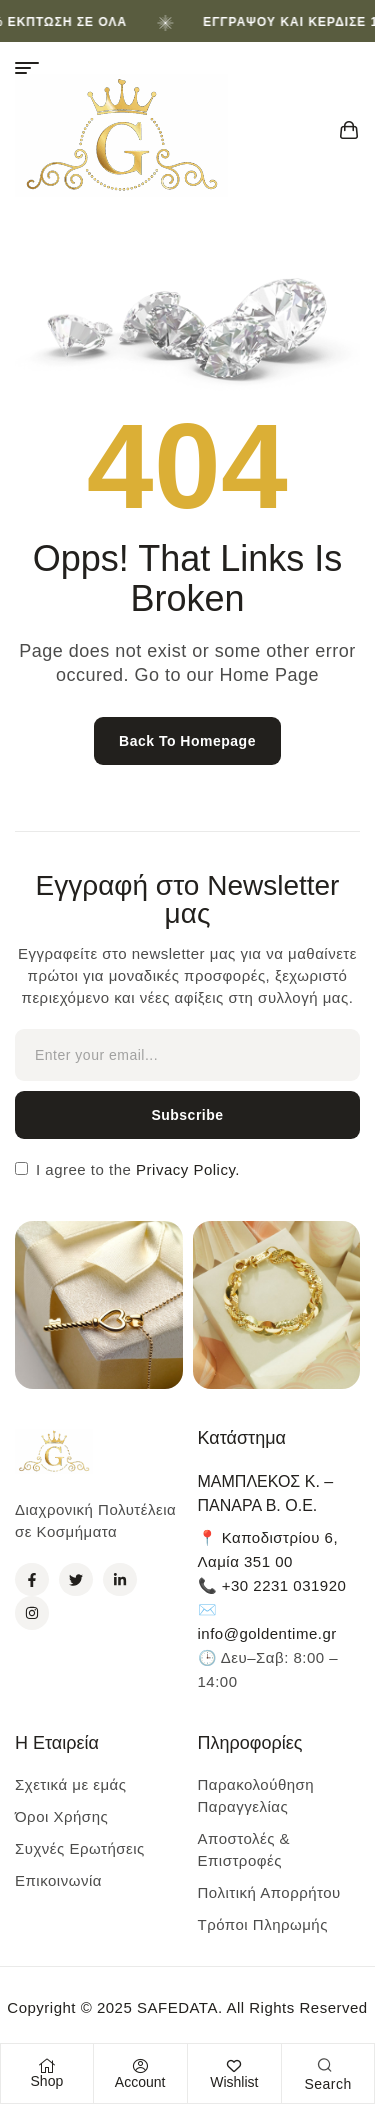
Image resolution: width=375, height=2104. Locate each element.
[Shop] (47, 2066)
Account (140, 2082)
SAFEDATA (177, 2007)
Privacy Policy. (185, 1169)
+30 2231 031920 (284, 1585)
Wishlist (234, 2082)
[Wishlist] (234, 2066)
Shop (47, 2081)
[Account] (140, 2066)
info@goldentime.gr (267, 1633)
